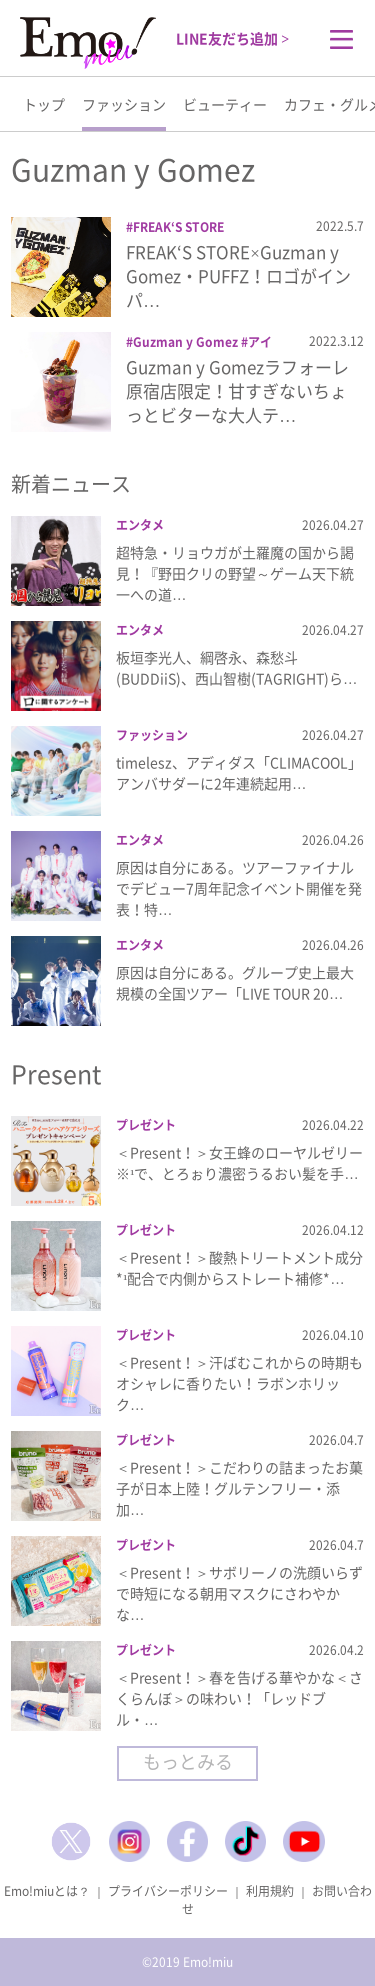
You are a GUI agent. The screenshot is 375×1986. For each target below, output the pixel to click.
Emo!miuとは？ (47, 1891)
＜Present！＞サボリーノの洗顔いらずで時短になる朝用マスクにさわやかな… (239, 1593)
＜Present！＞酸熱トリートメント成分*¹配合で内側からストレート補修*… (239, 1267)
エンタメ (140, 525)
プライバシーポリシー (168, 1891)
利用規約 (270, 1891)
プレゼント (146, 1125)
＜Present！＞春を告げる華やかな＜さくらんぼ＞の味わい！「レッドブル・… (239, 1698)
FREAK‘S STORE (178, 227)
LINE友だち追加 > (232, 38)
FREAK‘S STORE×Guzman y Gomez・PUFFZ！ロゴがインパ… (238, 275)
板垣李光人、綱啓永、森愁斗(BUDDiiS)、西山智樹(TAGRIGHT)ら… (236, 667)
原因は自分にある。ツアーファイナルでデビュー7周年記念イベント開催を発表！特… (239, 888)
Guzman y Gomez (185, 342)
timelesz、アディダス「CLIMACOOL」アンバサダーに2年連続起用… (239, 772)
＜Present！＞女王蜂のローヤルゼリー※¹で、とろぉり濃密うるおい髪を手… (239, 1162)
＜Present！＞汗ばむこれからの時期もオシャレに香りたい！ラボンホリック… (239, 1383)
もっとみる (188, 1761)
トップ (44, 104)
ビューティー (225, 104)
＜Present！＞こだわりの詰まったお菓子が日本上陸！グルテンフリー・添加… (239, 1488)
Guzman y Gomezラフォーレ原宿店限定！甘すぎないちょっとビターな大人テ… (237, 390)
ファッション (124, 104)
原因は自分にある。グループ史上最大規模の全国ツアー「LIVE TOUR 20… (235, 982)
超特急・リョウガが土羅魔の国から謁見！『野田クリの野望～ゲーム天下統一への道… (235, 573)
